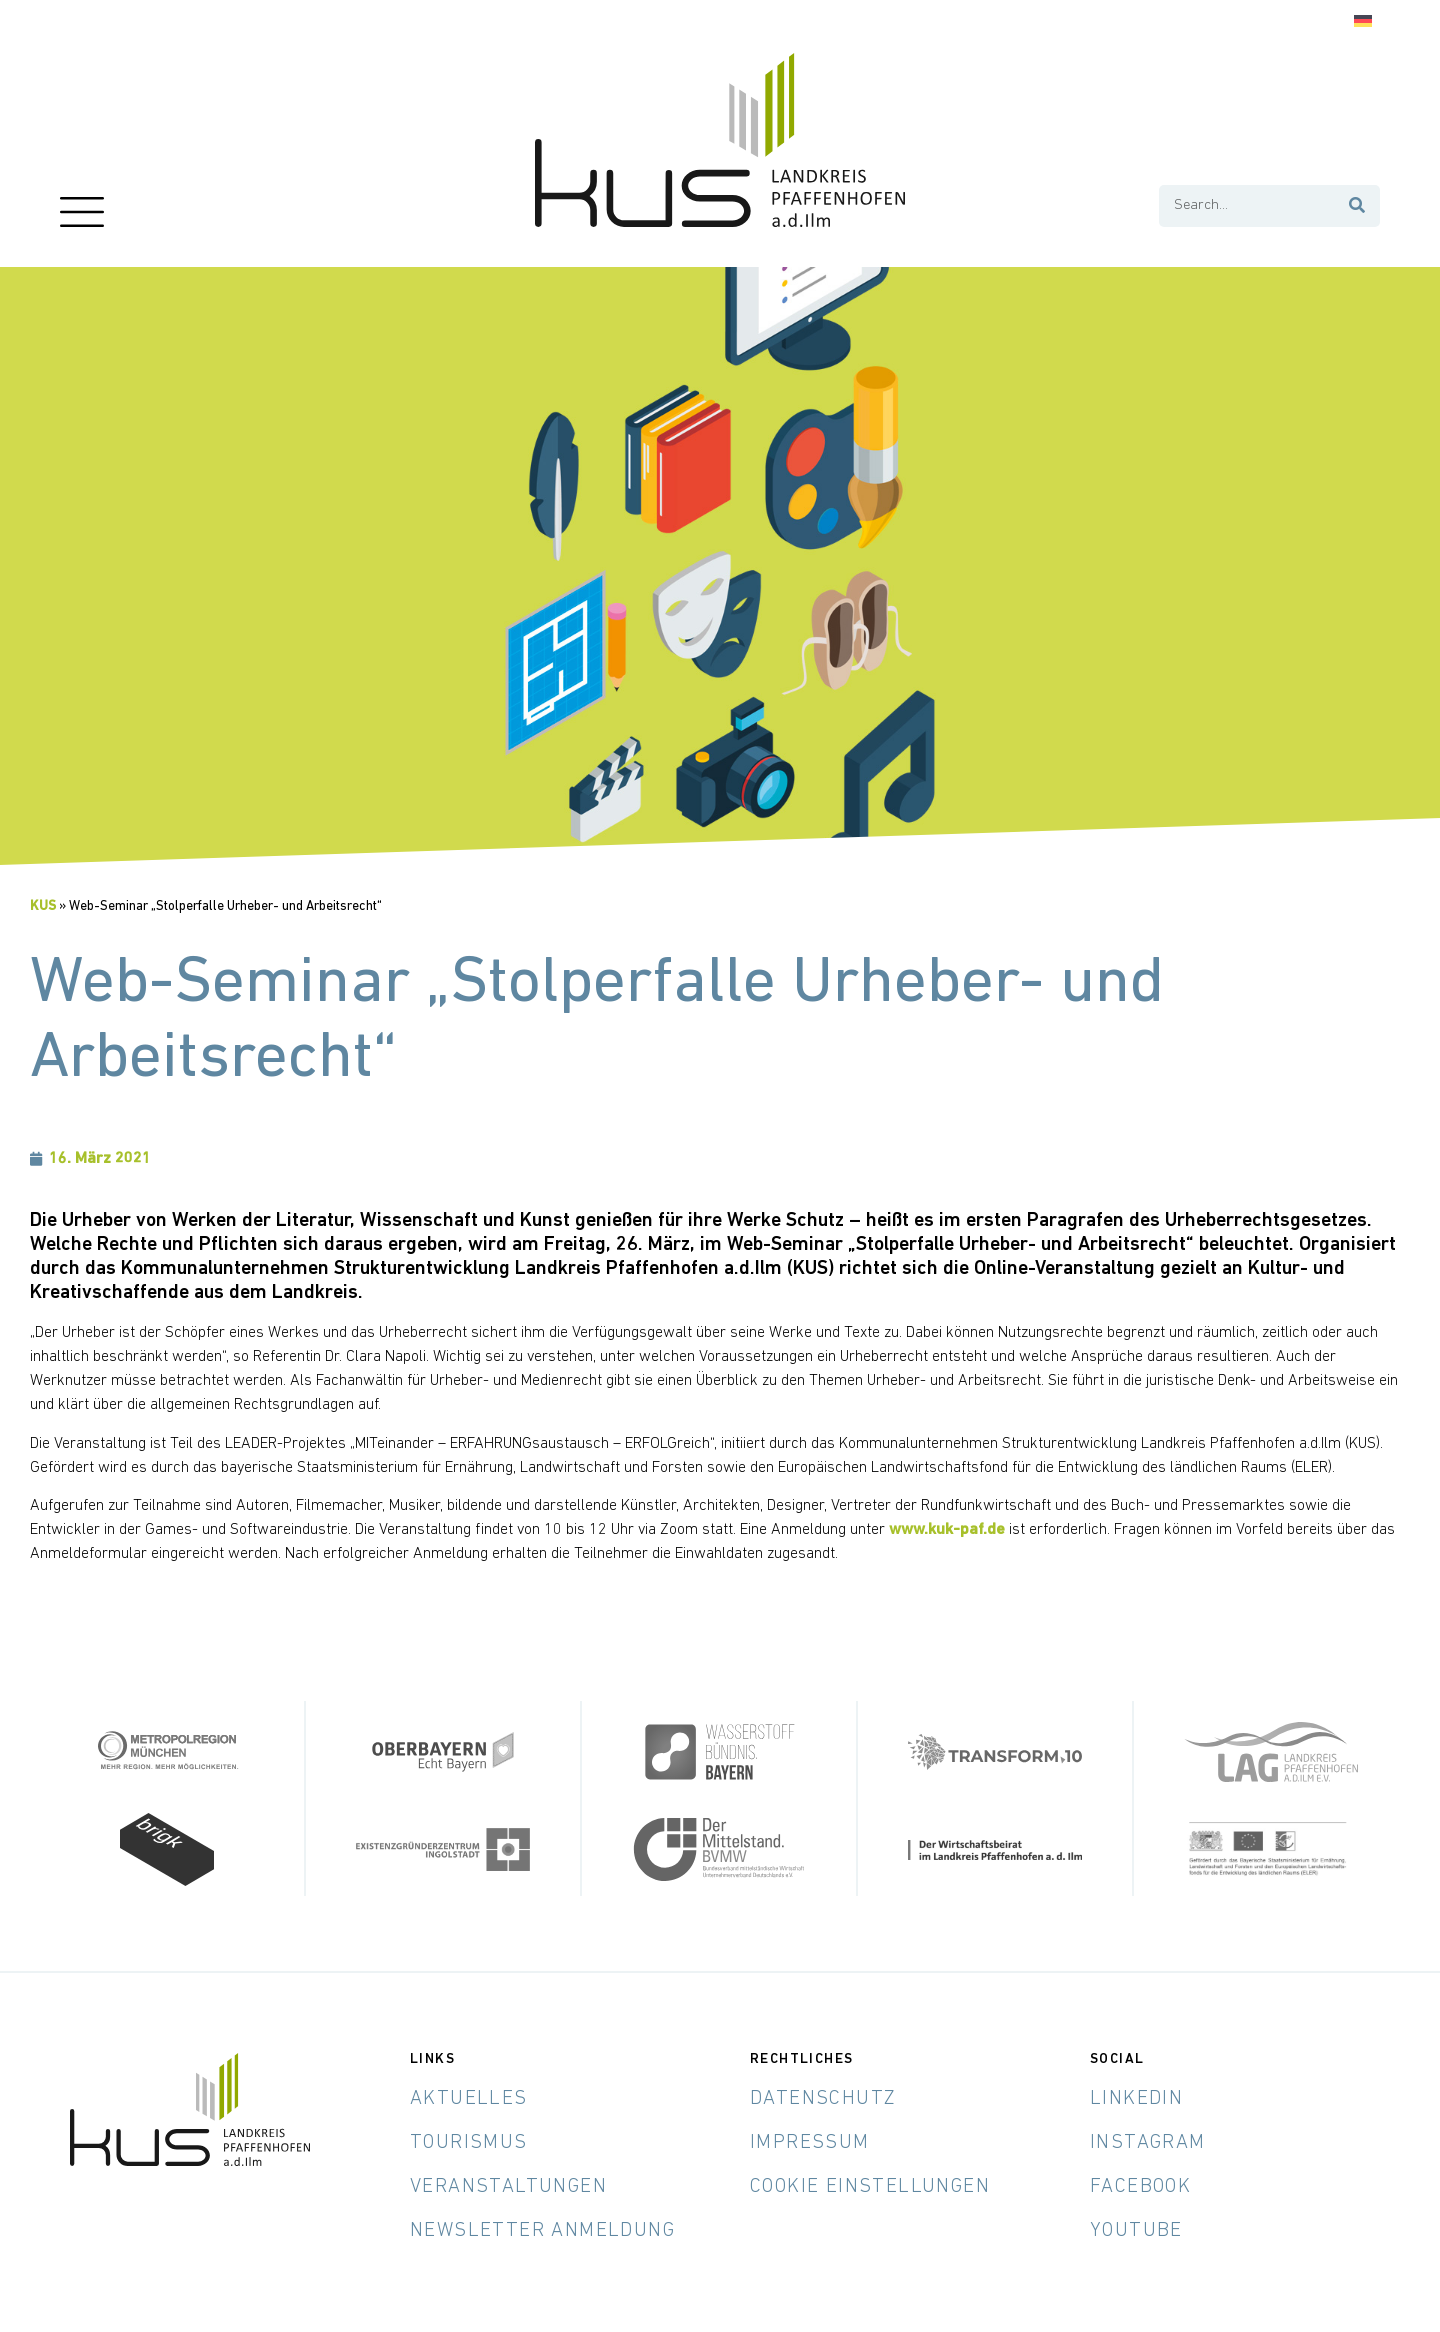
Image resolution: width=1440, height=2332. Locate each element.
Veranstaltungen (508, 2186)
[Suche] (1358, 206)
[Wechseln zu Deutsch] (1363, 21)
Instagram (1148, 2142)
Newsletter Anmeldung (542, 2230)
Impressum (810, 2142)
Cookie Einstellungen (870, 2186)
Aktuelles (469, 2098)
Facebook (1140, 2186)
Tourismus (469, 2142)
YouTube (1136, 2230)
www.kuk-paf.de (947, 1530)
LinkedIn (1136, 2098)
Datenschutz (823, 2098)
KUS (43, 906)
